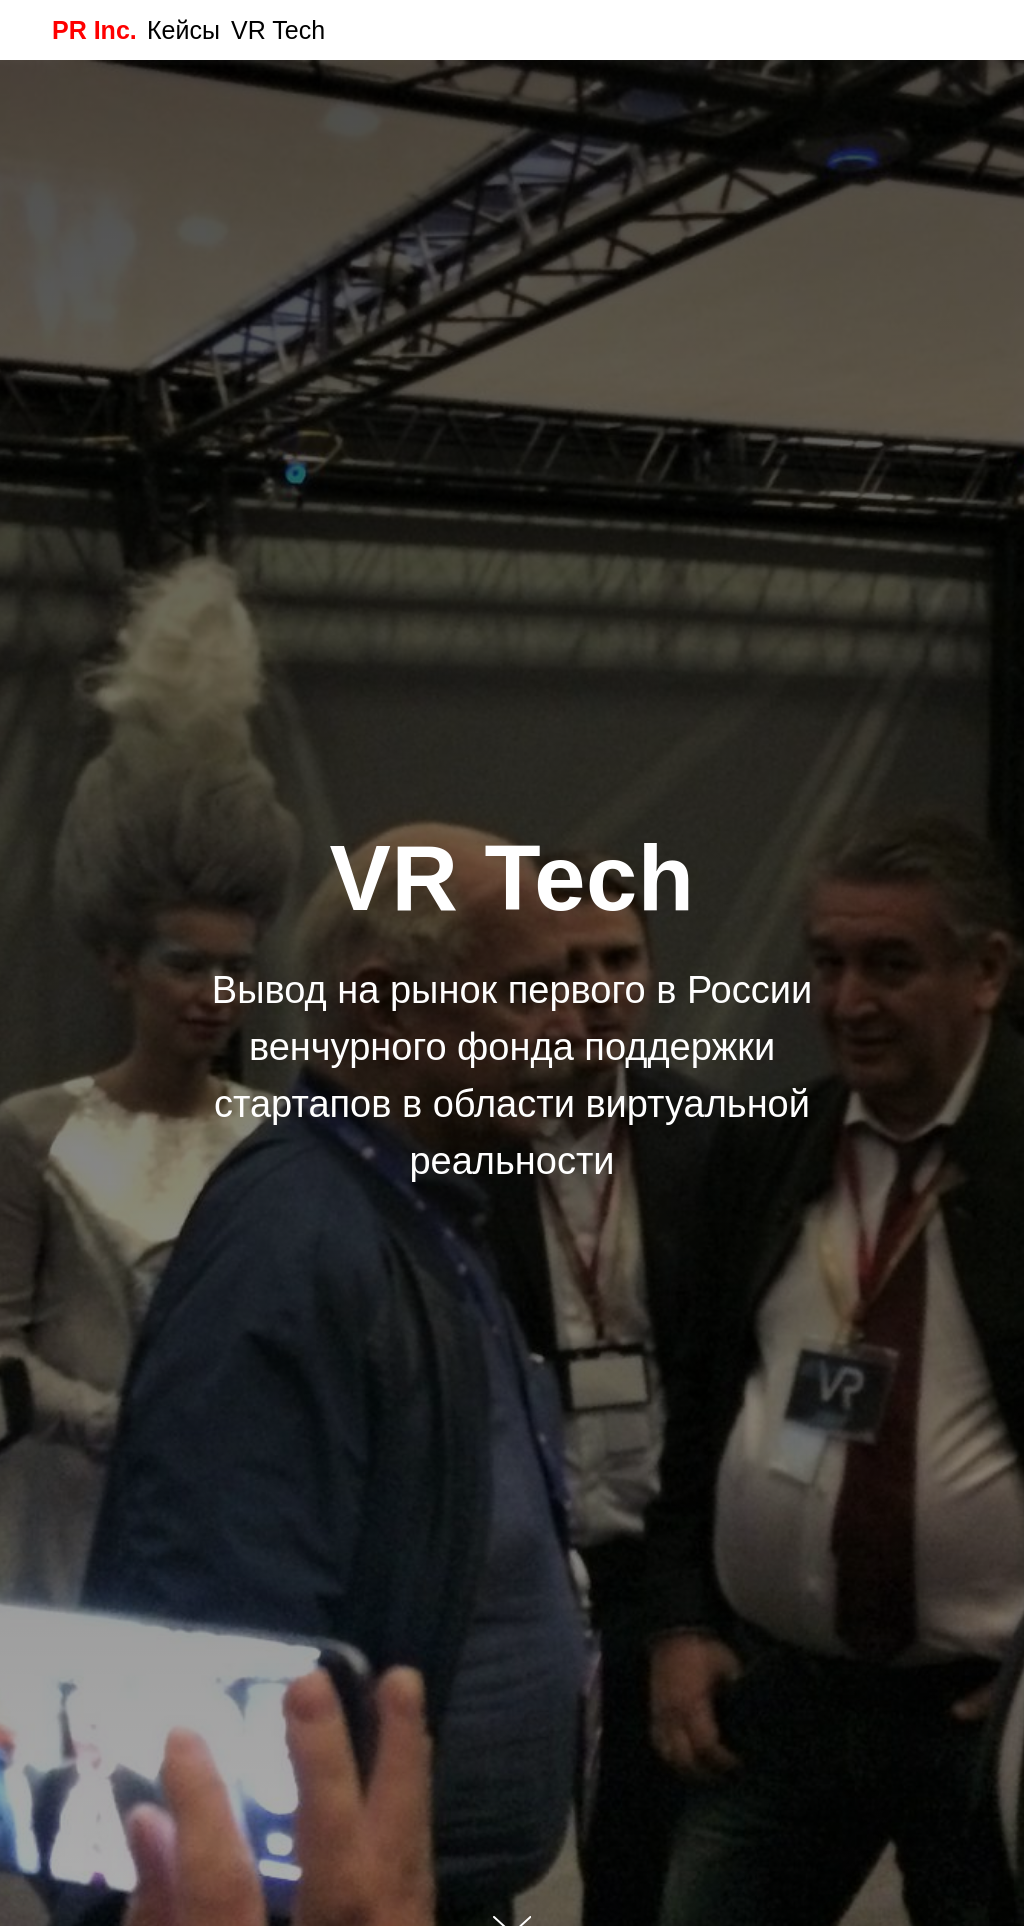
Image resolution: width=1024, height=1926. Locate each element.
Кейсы (183, 30)
